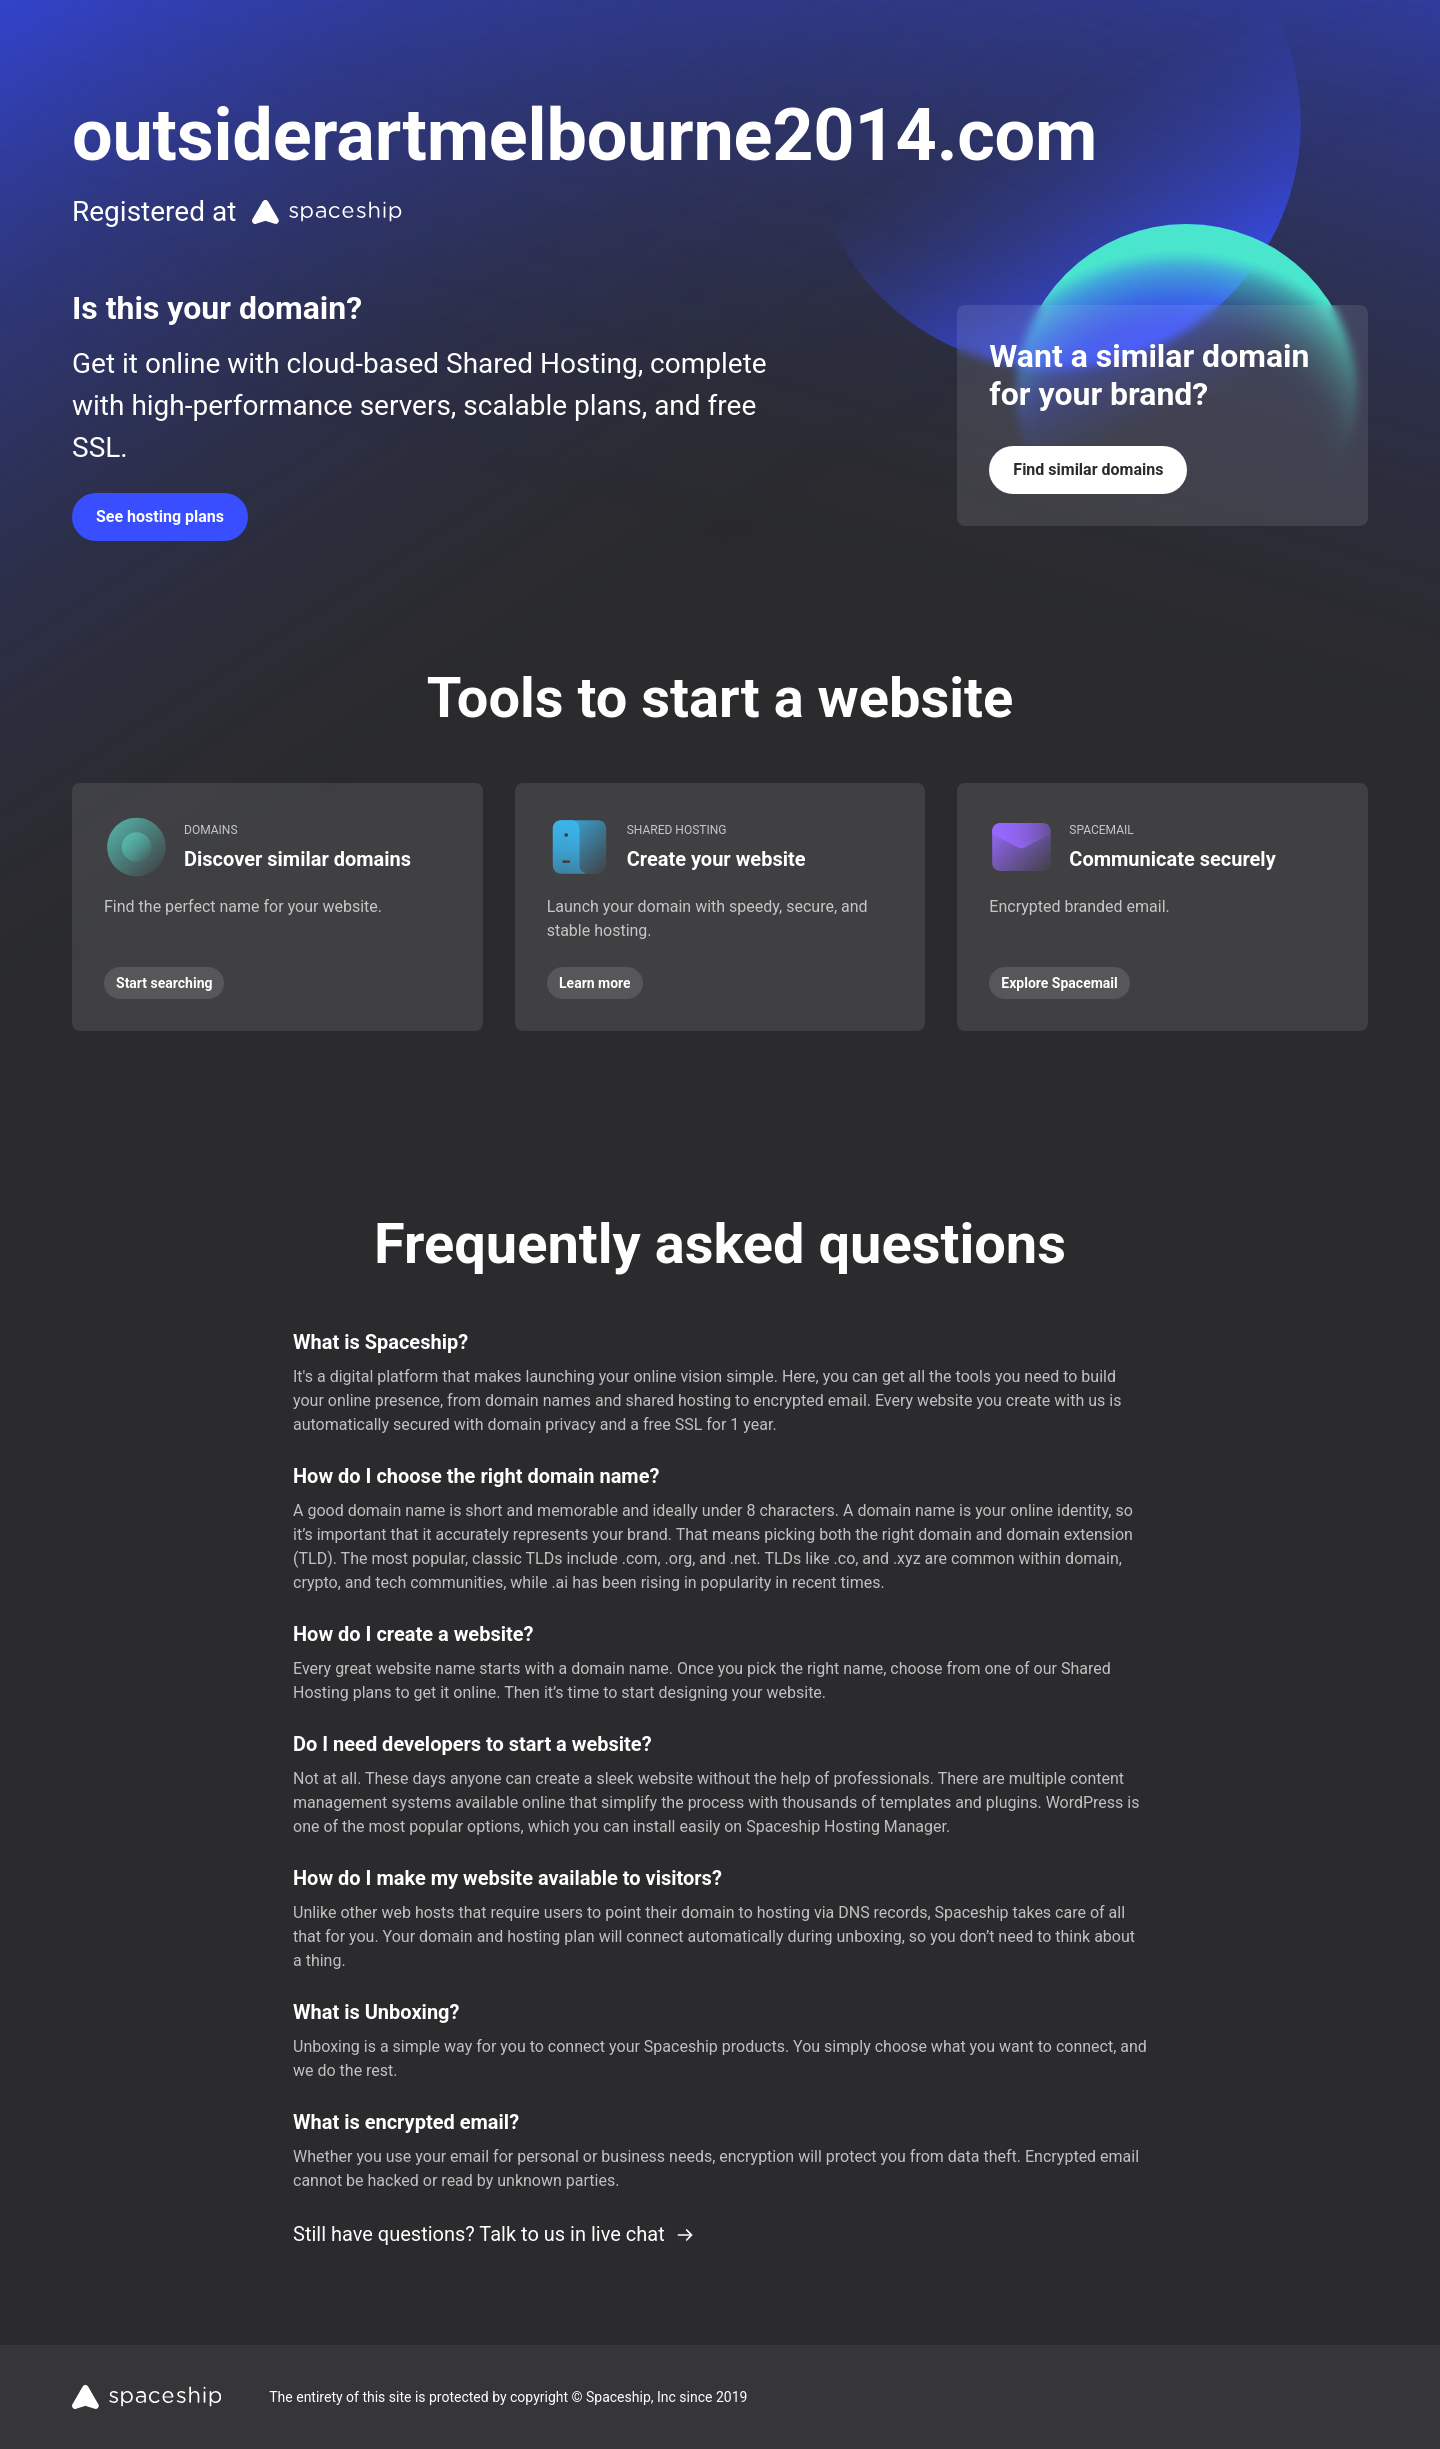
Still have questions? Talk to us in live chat (494, 2234)
